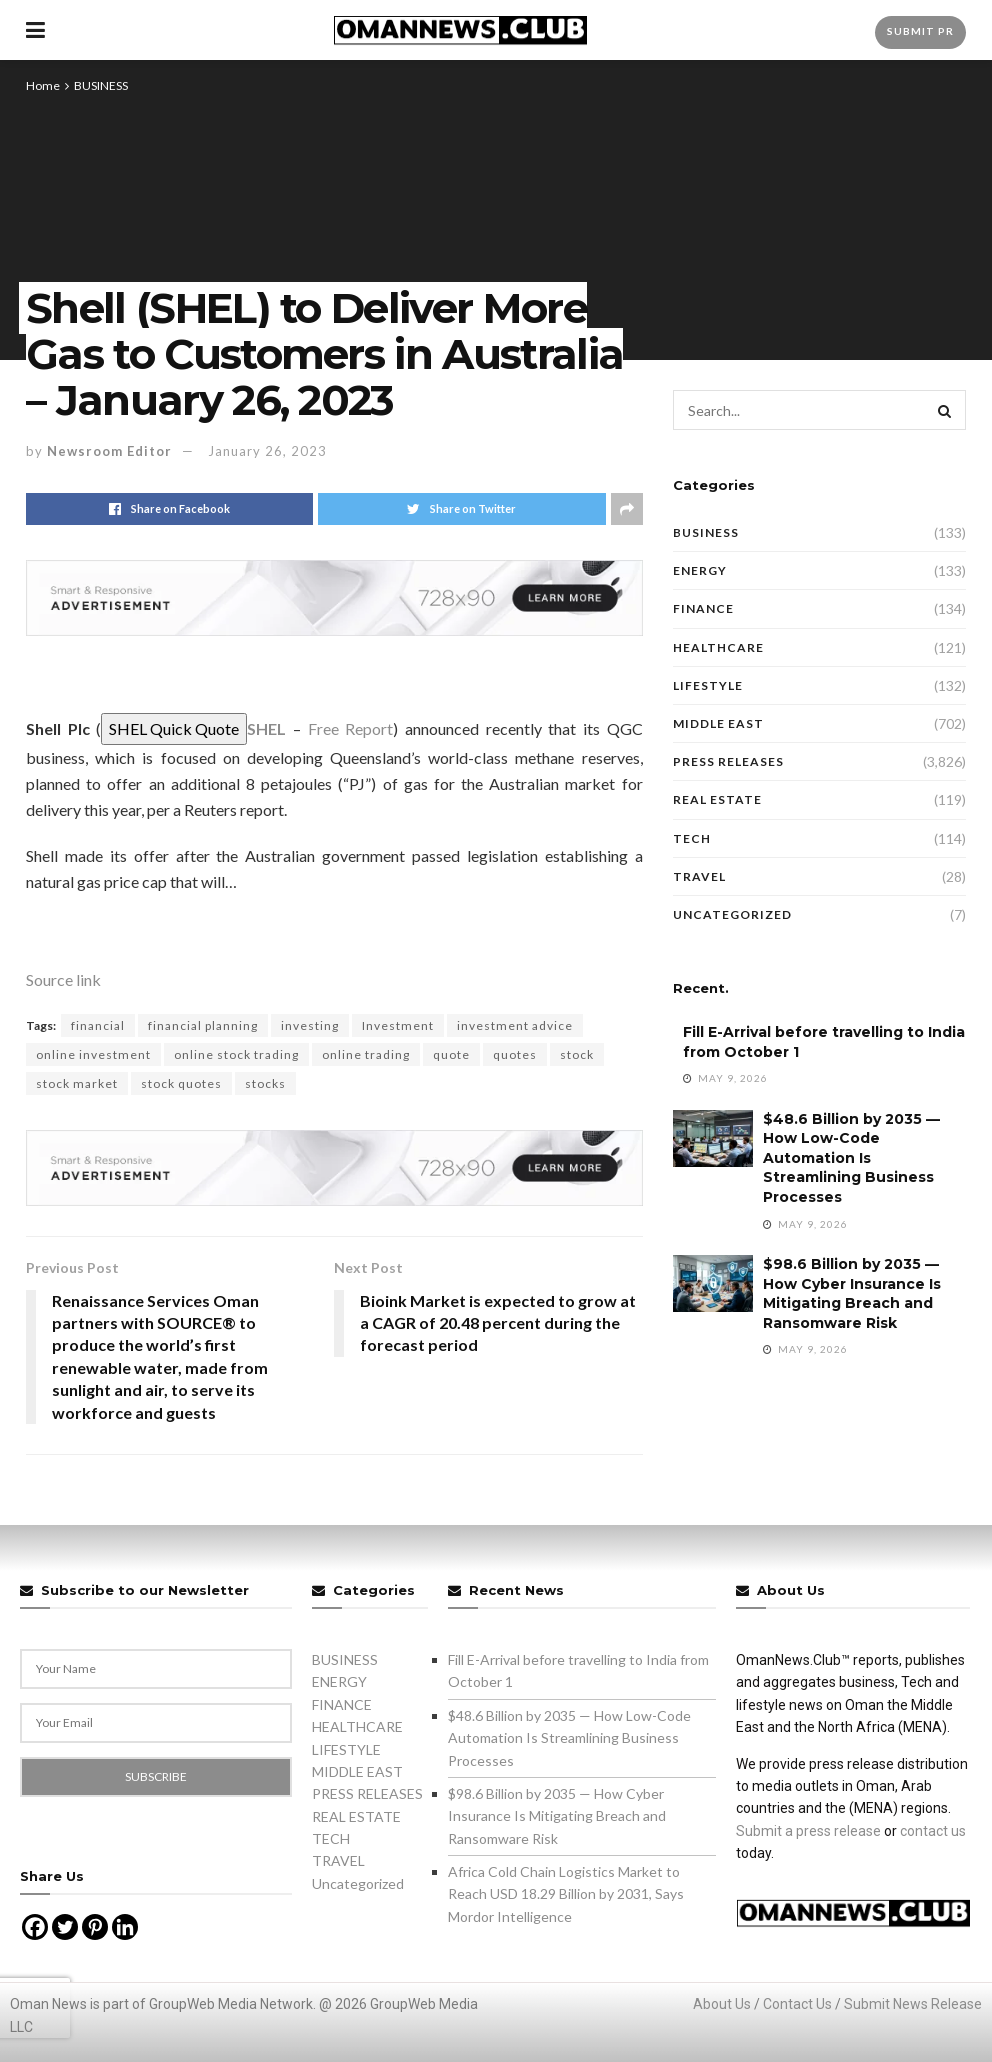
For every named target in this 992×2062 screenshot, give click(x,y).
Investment (398, 1025)
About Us (722, 2004)
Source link (63, 979)
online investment (93, 1054)
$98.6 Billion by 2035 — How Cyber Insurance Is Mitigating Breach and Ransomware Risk (852, 1293)
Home (43, 85)
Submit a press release (808, 1831)
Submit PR (920, 31)
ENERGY (700, 570)
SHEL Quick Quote (174, 728)
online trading (366, 1054)
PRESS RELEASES (728, 761)
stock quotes (181, 1083)
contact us (933, 1831)
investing (310, 1025)
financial (98, 1025)
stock (577, 1054)
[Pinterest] (95, 1927)
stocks (265, 1083)
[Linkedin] (125, 1927)
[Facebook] (35, 1927)
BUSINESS (101, 85)
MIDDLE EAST (718, 723)
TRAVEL (699, 876)
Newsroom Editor (109, 451)
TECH (692, 838)
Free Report (351, 728)
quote (451, 1054)
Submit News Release (913, 2004)
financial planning (203, 1025)
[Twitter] (65, 1927)
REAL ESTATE (717, 799)
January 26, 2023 (267, 451)
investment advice (515, 1025)
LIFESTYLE (708, 685)
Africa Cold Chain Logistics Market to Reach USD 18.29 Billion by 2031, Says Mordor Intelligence (566, 1894)
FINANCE (703, 608)
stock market (77, 1083)
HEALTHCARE (718, 647)
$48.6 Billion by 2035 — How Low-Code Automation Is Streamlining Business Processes (851, 1158)
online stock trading (236, 1054)
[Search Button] (946, 410)
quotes (515, 1054)
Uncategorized (732, 914)
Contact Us (797, 2004)
